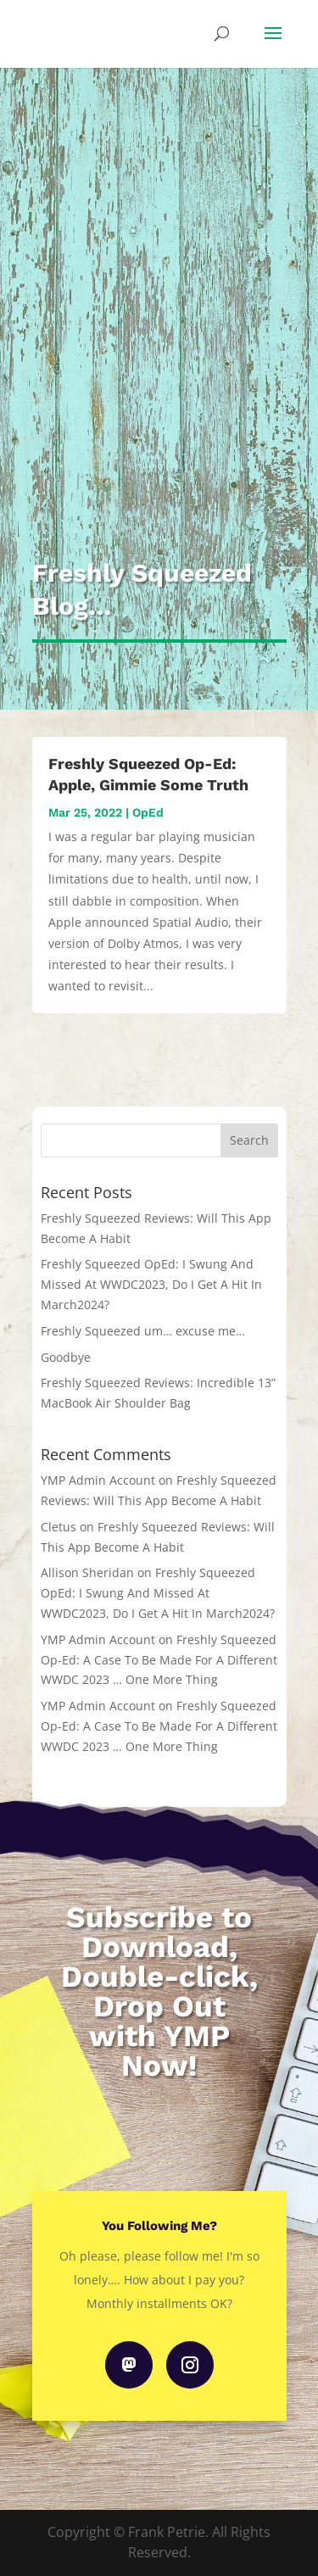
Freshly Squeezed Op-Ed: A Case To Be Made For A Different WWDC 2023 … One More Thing (159, 1659)
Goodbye (66, 1357)
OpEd (148, 812)
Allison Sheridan (87, 1572)
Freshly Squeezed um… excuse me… (143, 1331)
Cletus (58, 1527)
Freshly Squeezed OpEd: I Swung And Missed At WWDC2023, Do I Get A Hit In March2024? (151, 1284)
